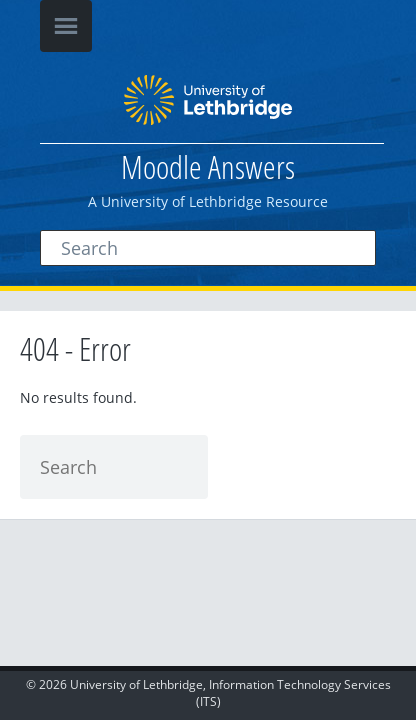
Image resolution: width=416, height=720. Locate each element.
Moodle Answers (208, 166)
